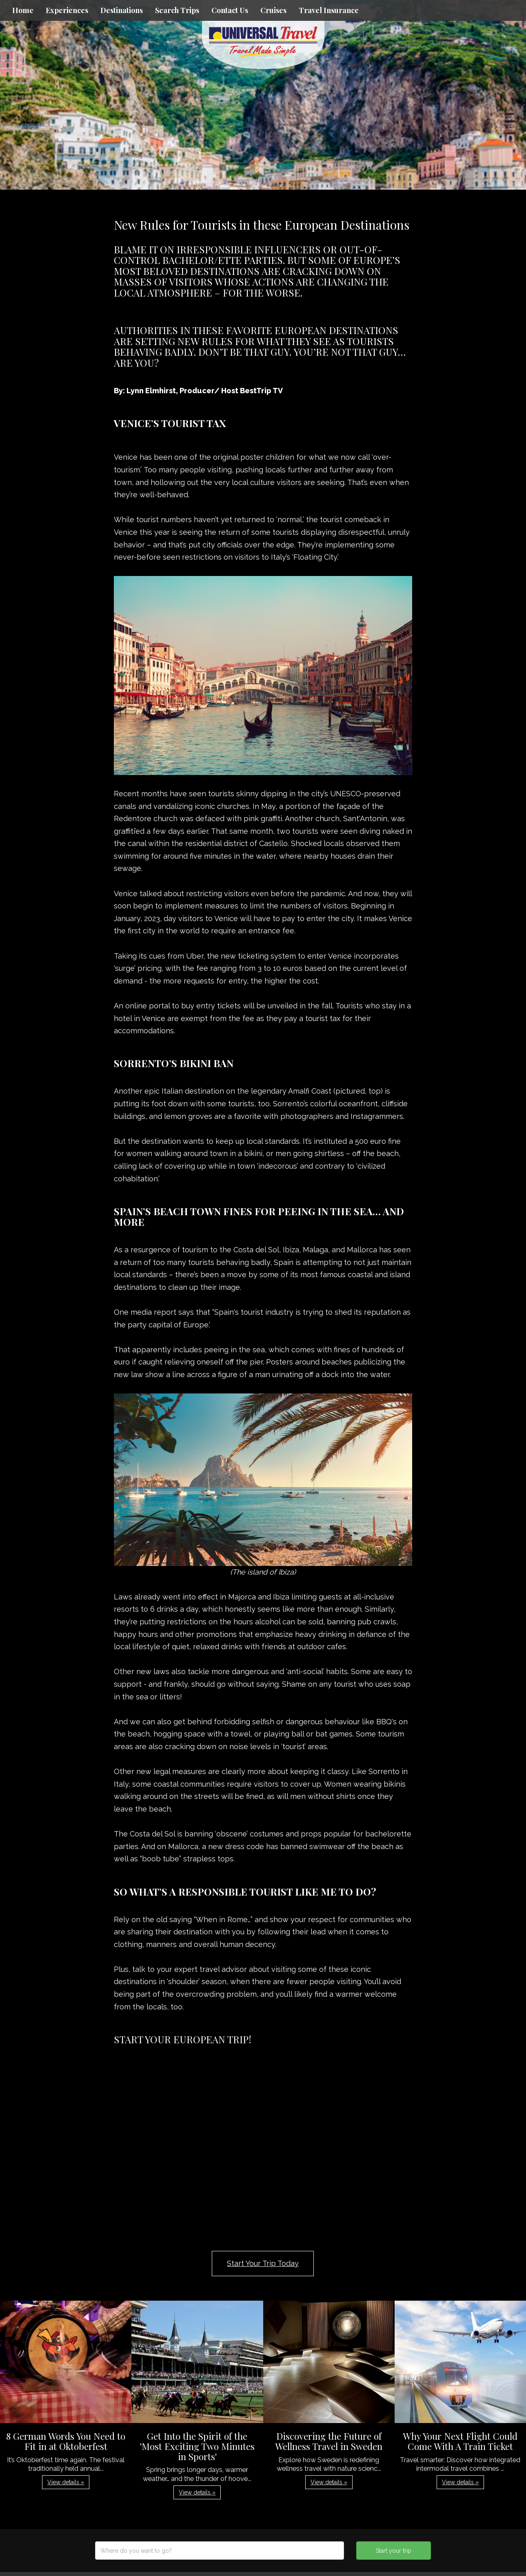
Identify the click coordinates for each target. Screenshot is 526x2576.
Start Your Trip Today (263, 2263)
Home (22, 10)
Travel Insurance (329, 10)
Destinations (121, 10)
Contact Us (229, 10)
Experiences (67, 10)
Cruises (273, 10)
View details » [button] (65, 2482)
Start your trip (393, 2550)
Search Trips (177, 10)
